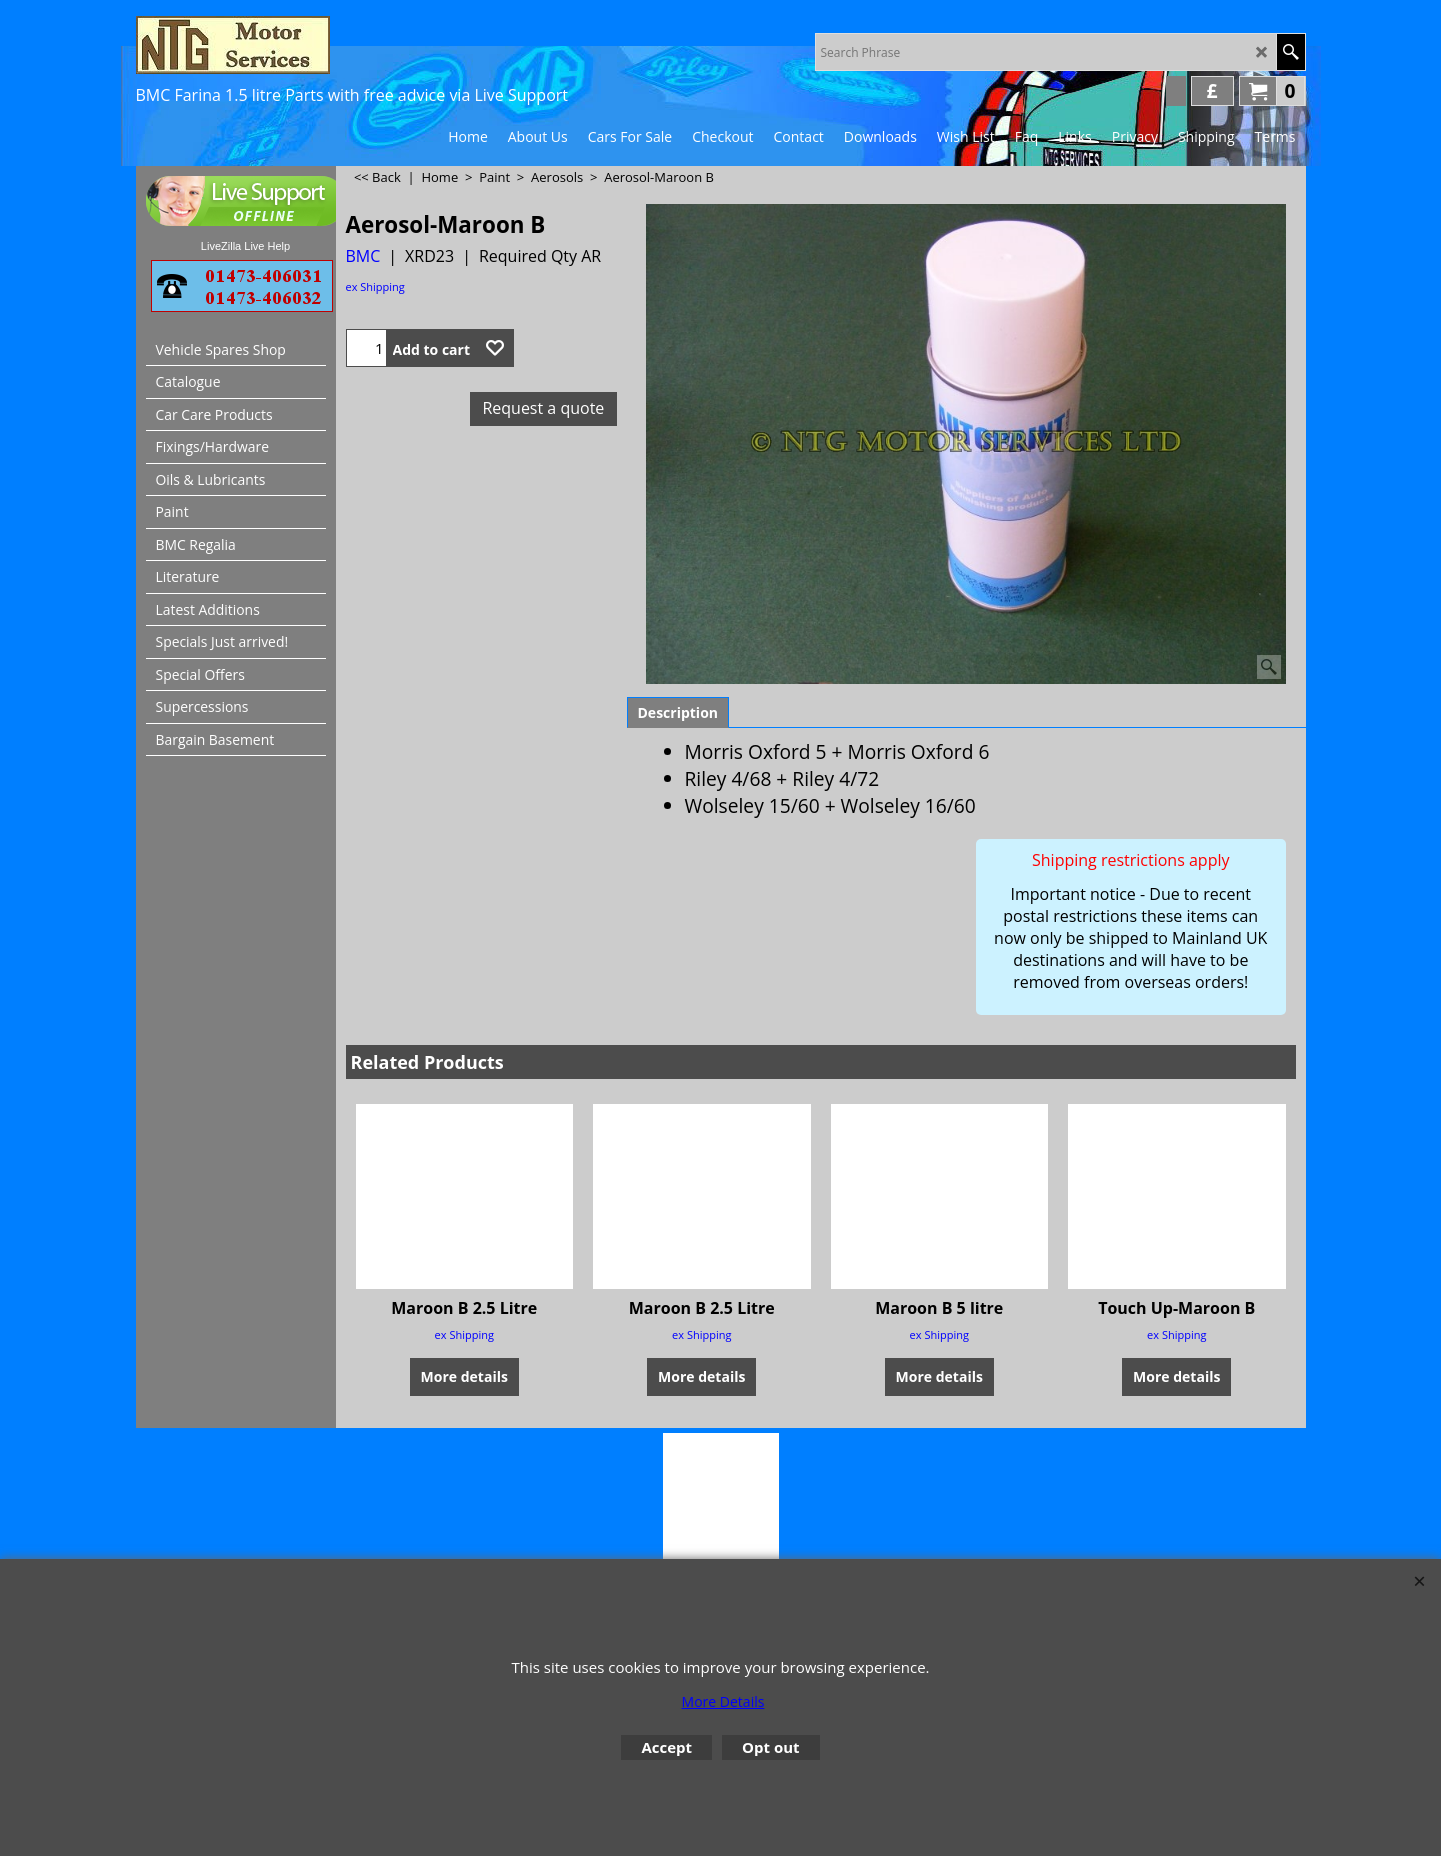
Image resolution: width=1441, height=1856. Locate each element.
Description (678, 712)
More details (464, 1375)
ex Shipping (375, 286)
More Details (723, 1701)
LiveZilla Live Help (245, 246)
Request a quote (543, 408)
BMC (363, 256)
